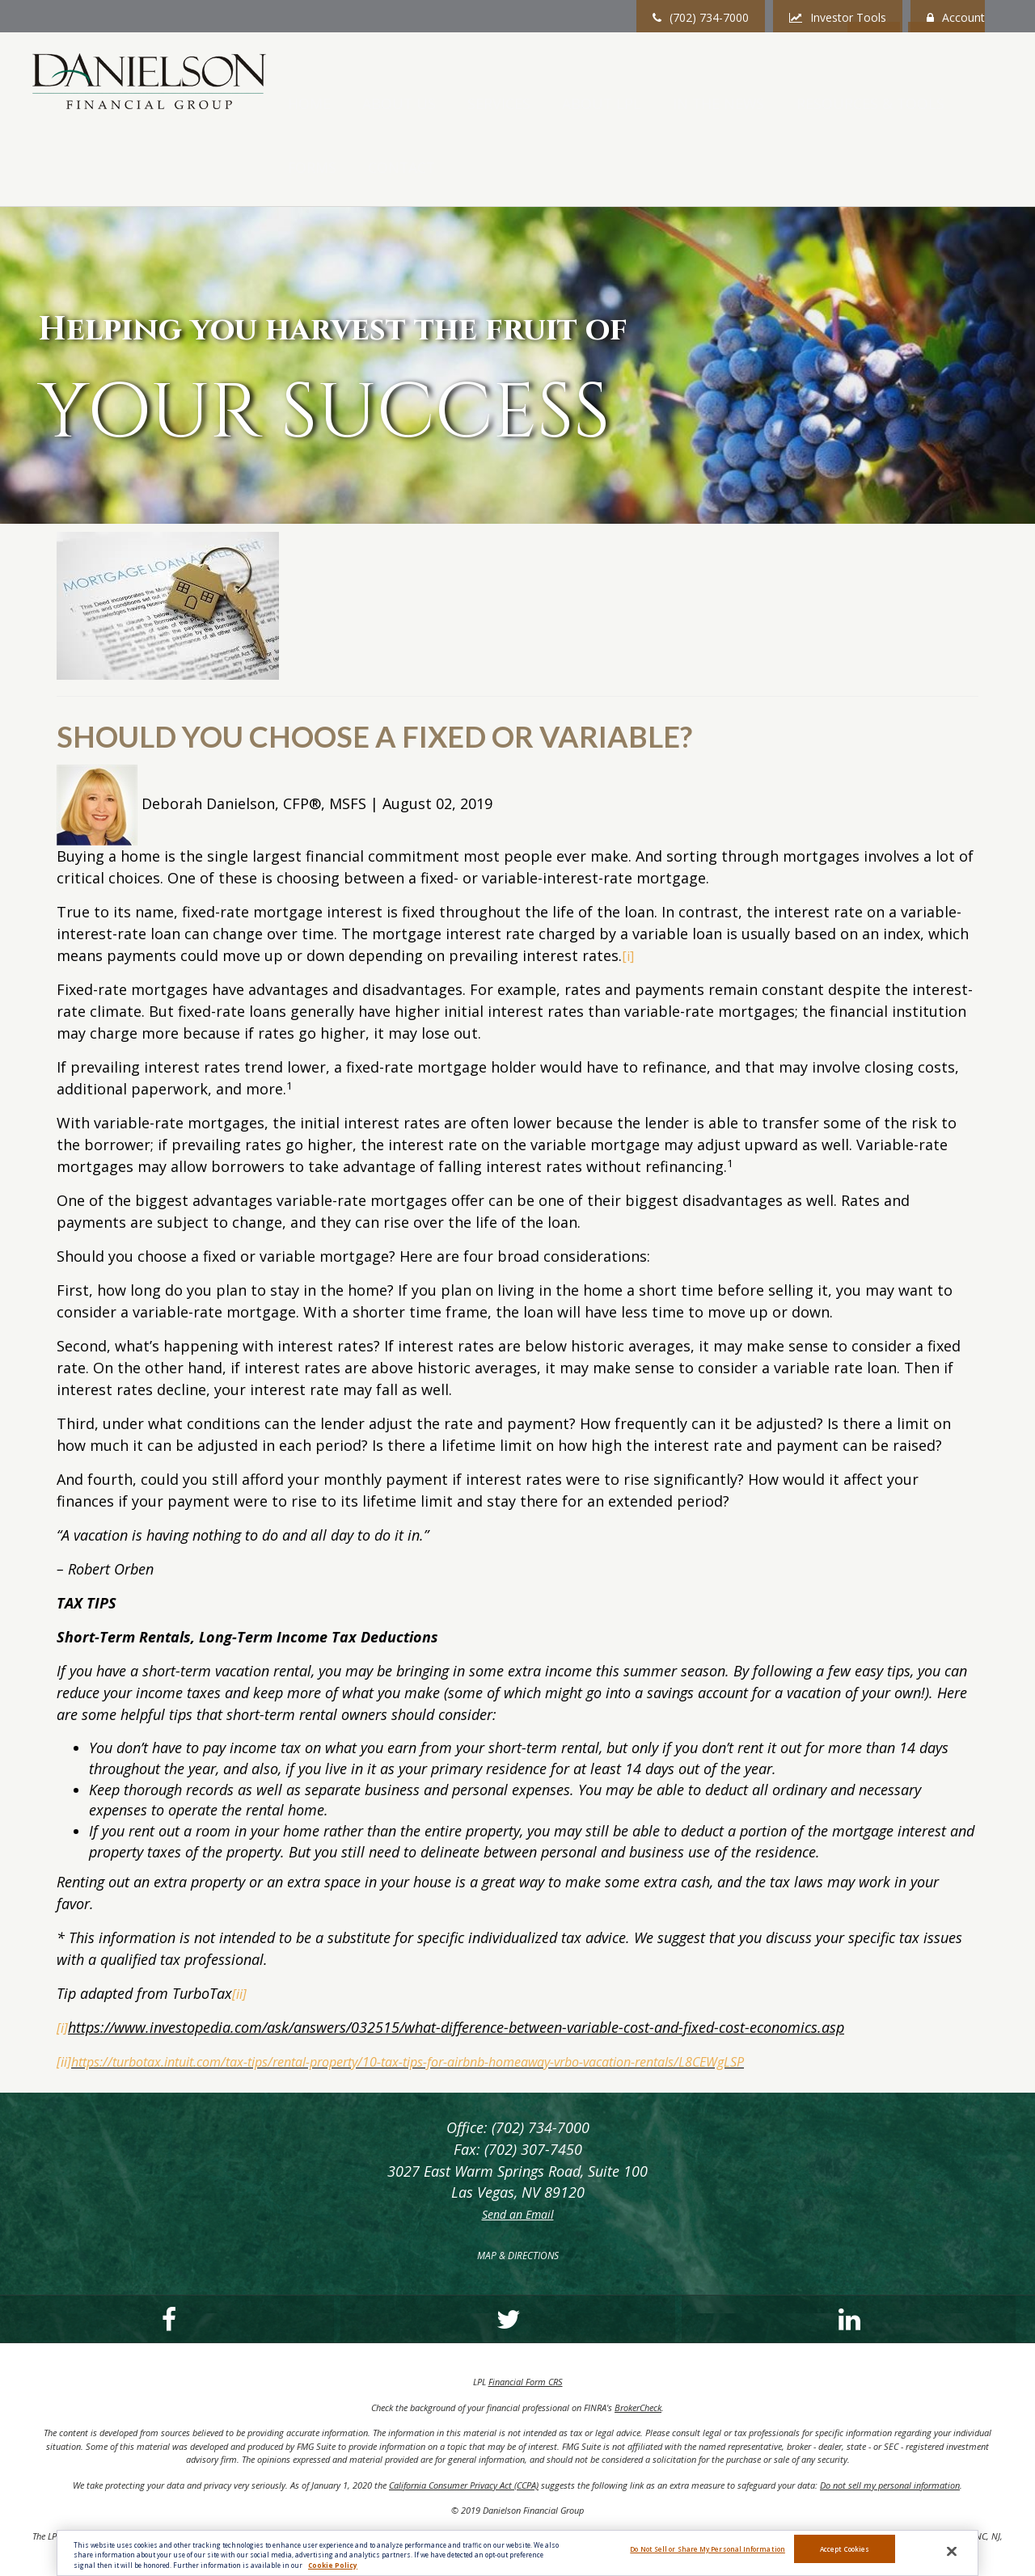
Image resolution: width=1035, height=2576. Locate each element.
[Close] (952, 2555)
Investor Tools (837, 17)
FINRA (745, 2508)
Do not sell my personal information (890, 2419)
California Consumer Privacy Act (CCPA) (464, 2419)
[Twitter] (249, 2252)
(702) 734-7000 (701, 17)
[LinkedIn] (417, 2252)
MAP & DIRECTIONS (518, 2189)
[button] (477, 84)
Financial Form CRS (525, 2315)
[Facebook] (81, 2252)
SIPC (768, 2508)
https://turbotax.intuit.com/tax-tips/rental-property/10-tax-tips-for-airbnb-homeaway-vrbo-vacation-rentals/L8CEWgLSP (455, 1994)
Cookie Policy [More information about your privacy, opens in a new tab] (332, 2568)
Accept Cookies (844, 2555)
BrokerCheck (638, 2341)
